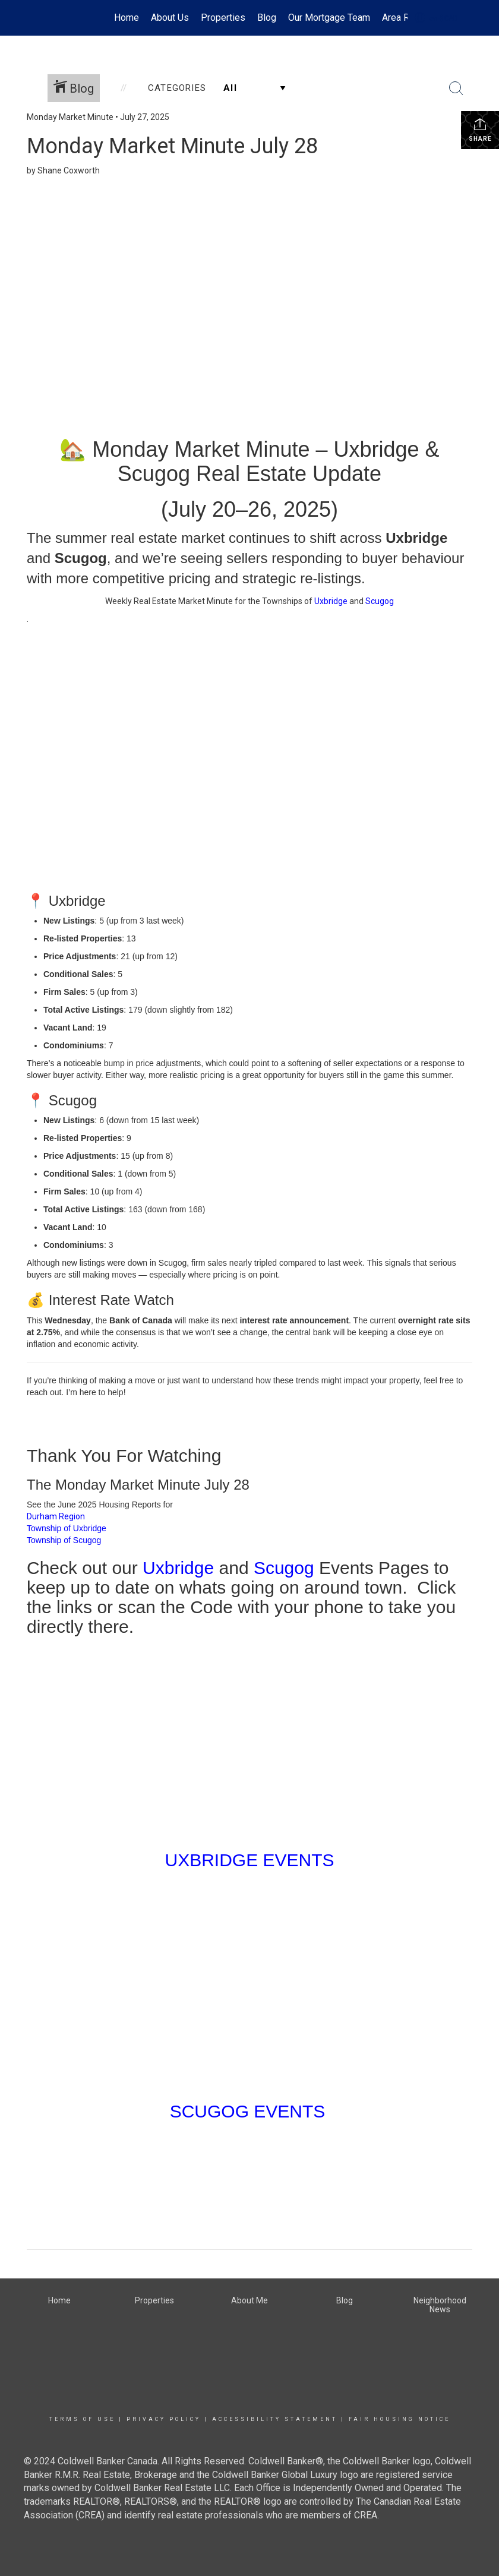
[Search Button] (456, 88)
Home (126, 17)
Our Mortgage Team (329, 17)
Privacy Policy (164, 2419)
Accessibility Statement (274, 2419)
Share (480, 129)
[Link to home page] (33, 18)
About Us (170, 17)
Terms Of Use (82, 2419)
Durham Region (56, 1516)
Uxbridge (331, 601)
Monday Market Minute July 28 (172, 146)
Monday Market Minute (70, 117)
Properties (223, 17)
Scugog (379, 601)
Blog (266, 17)
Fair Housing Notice (399, 2419)
